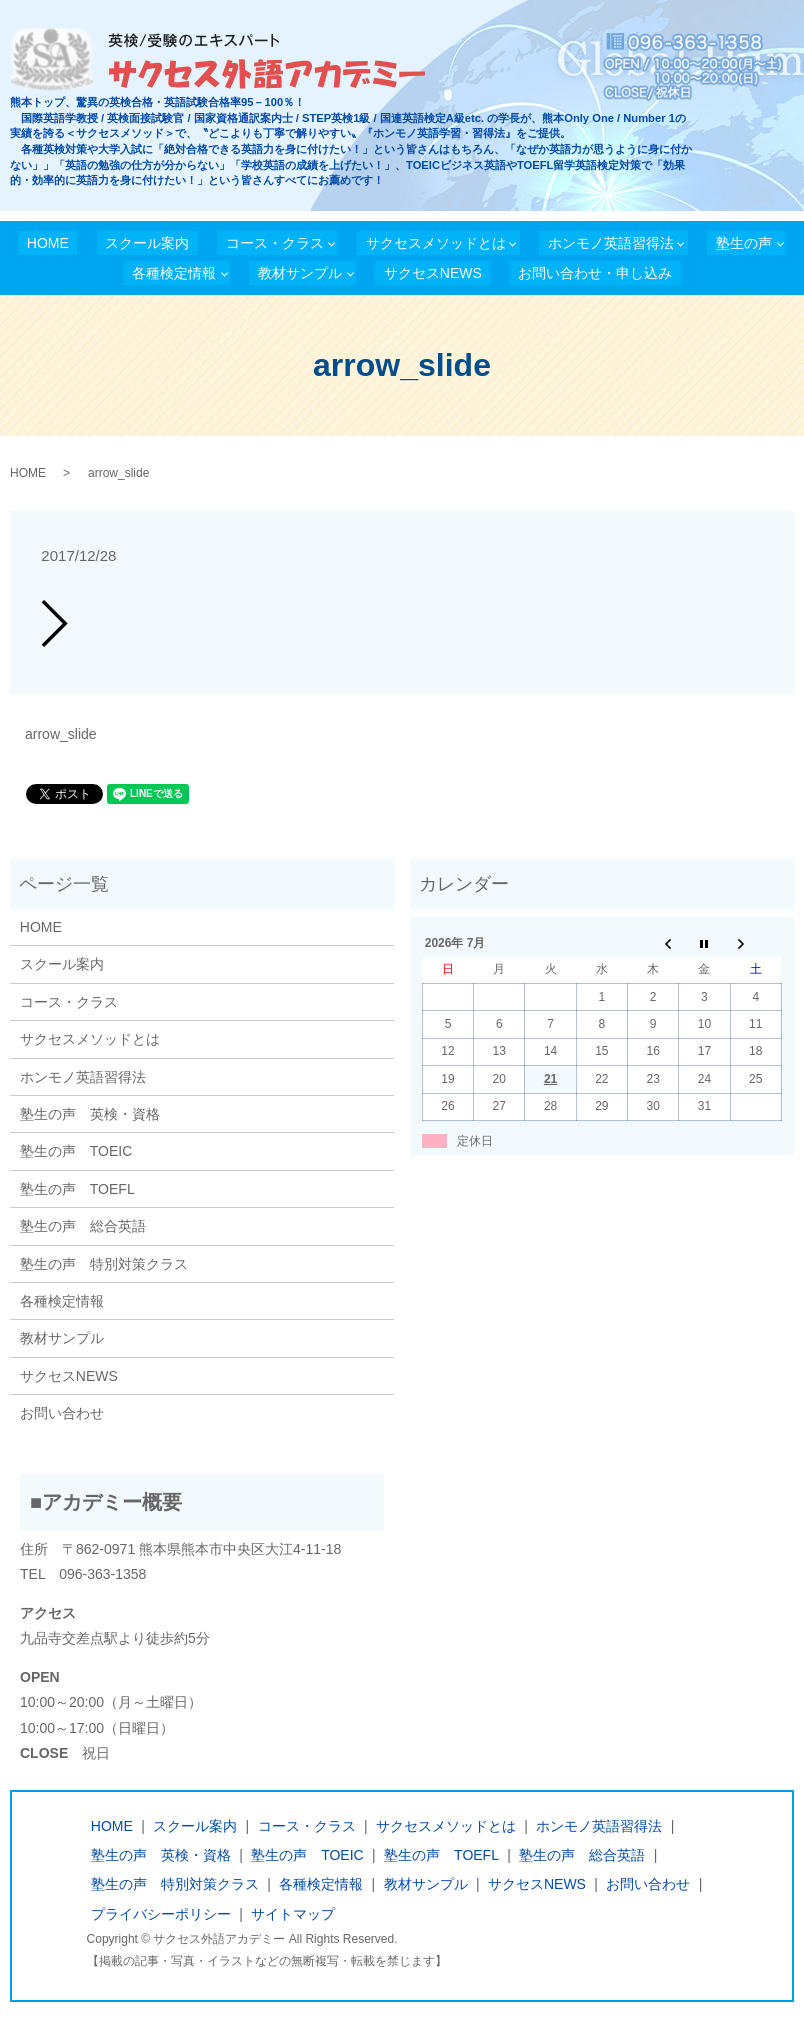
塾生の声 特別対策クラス (104, 1264)
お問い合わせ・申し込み (595, 273)
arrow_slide (61, 734)
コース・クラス (275, 243)
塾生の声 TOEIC (76, 1151)
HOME (48, 243)
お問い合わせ (62, 1413)
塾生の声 (744, 243)
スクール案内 (147, 243)
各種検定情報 (174, 273)
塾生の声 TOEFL (77, 1189)
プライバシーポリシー (161, 1914)
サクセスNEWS (433, 273)
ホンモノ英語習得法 (611, 243)
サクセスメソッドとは (436, 243)
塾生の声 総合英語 (83, 1226)
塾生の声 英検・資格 (90, 1114)
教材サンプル (300, 273)
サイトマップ (293, 1914)
